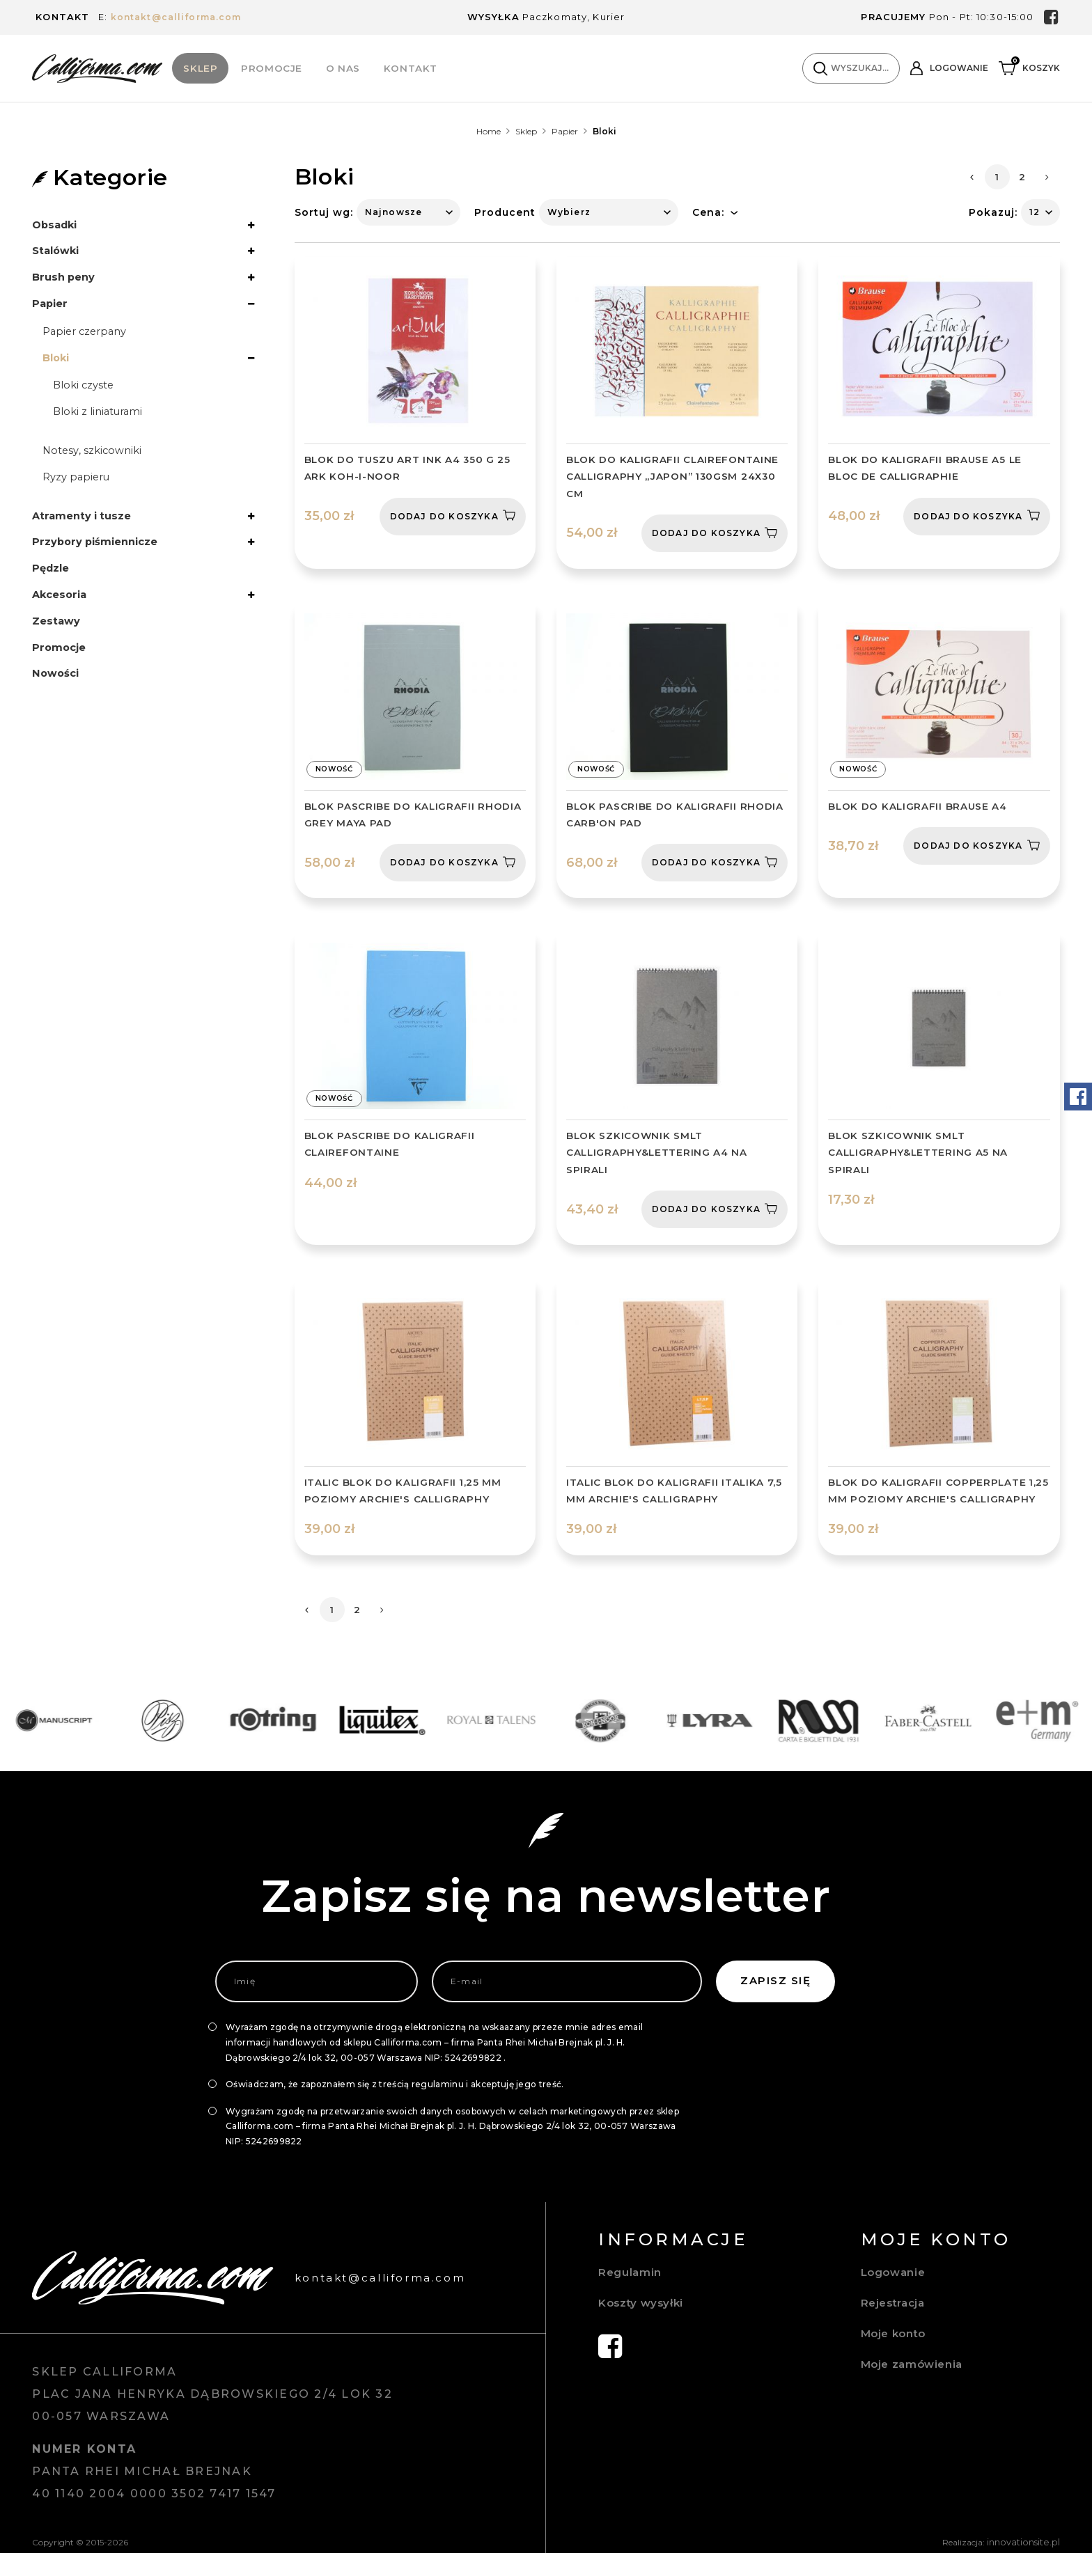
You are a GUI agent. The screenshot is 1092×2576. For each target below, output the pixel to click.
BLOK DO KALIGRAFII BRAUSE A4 (918, 808)
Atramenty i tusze (85, 532)
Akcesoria (61, 615)
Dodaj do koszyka (452, 517)
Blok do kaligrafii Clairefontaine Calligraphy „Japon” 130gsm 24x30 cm (673, 477)
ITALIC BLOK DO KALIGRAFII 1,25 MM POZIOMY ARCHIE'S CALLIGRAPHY (404, 1496)
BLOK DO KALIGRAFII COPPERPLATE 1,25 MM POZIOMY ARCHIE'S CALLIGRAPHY (928, 1504)
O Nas (344, 68)
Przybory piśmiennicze (101, 560)
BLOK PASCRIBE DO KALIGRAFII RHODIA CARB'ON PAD (675, 817)
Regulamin (630, 2296)
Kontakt (410, 68)
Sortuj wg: (324, 213)
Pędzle (52, 588)
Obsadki (56, 226)
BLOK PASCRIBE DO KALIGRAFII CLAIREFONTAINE (390, 1148)
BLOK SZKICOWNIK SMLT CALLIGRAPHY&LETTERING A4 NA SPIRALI (657, 1156)
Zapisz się (775, 2004)
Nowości (57, 699)
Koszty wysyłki (643, 2327)
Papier (565, 132)
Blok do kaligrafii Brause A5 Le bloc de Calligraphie (926, 469)
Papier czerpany (88, 338)
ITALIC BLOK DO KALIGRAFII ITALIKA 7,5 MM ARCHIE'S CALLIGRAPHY (675, 1496)
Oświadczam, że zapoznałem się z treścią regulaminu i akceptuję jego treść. (395, 2108)
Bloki (57, 366)
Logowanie (895, 2296)
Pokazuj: (993, 213)
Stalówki (58, 253)
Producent (505, 213)
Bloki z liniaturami (102, 423)
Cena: (708, 213)
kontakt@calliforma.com (180, 16)
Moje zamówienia (914, 2388)
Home (488, 132)
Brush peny (66, 281)
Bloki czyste (86, 395)
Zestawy (58, 643)
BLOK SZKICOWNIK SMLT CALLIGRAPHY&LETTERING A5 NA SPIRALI (919, 1156)
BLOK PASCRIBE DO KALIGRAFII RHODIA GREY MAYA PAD (413, 817)
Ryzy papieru (79, 491)
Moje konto (895, 2357)
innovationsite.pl (1026, 2566)
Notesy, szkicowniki (95, 464)
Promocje (272, 68)
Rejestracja (895, 2327)
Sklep (200, 68)
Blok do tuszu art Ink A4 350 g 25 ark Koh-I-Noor (408, 469)
